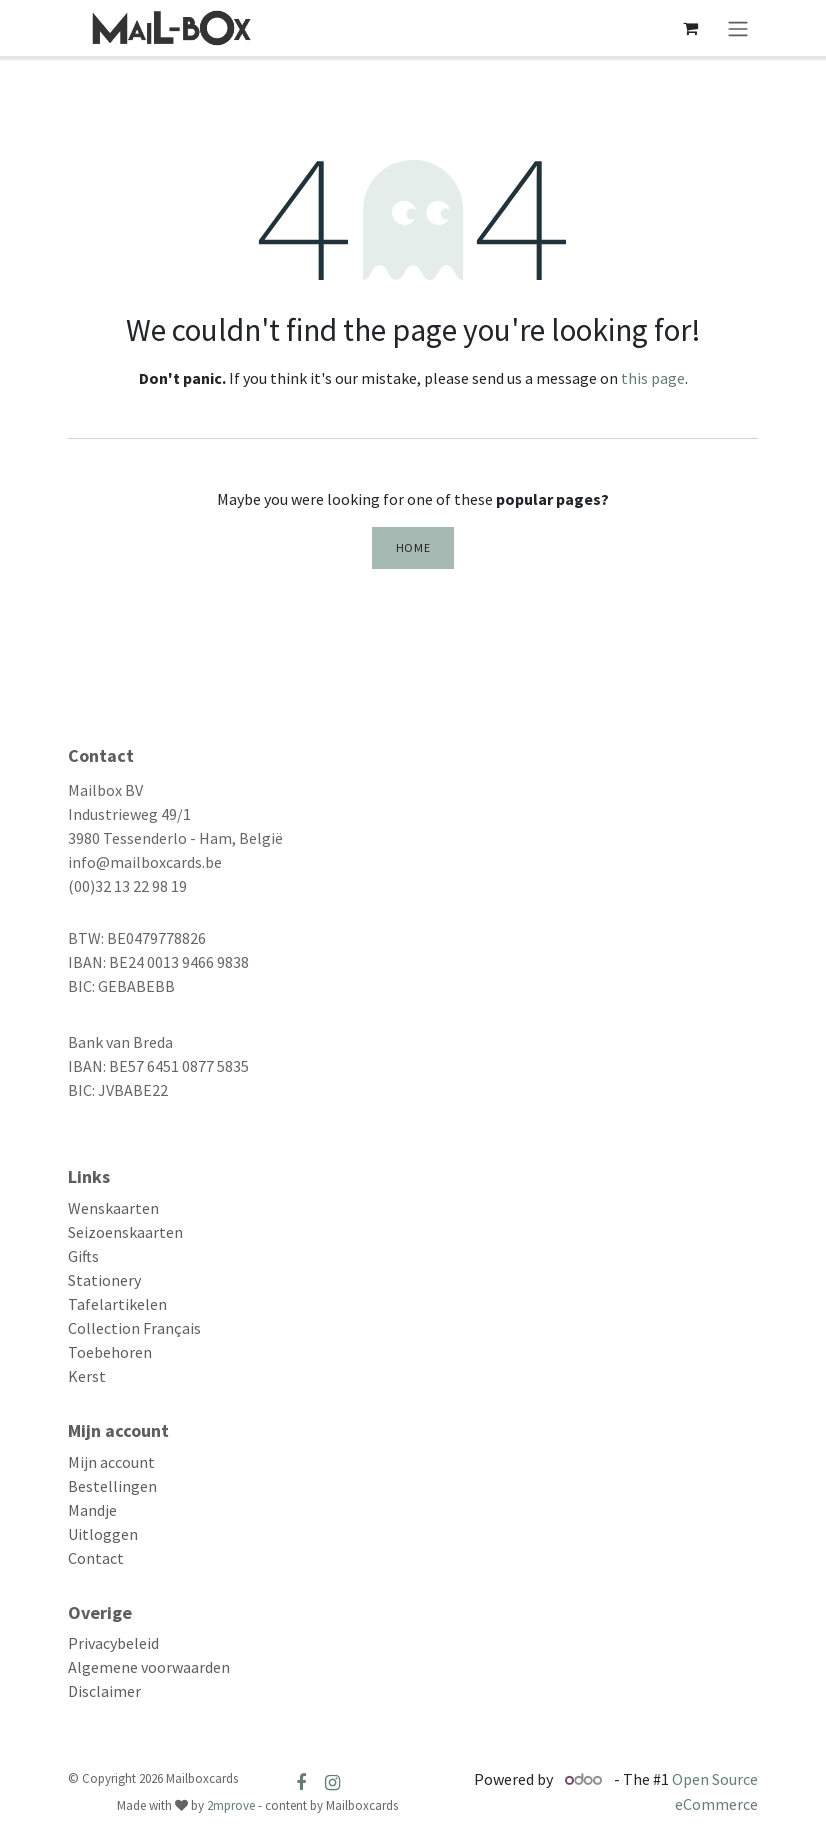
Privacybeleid (113, 1643)
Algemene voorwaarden (149, 1667)
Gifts (83, 1256)
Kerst (87, 1376)
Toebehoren (110, 1352)
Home (413, 547)
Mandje (92, 1510)
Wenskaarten (113, 1208)
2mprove (231, 1805)
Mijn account (111, 1462)
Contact (96, 1558)
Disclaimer (104, 1691)
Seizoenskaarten (125, 1232)
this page (653, 378)
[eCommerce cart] (690, 28)
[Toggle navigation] (738, 28)
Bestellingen (112, 1486)
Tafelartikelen (117, 1304)
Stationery (104, 1280)
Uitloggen (103, 1534)
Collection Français (134, 1328)
